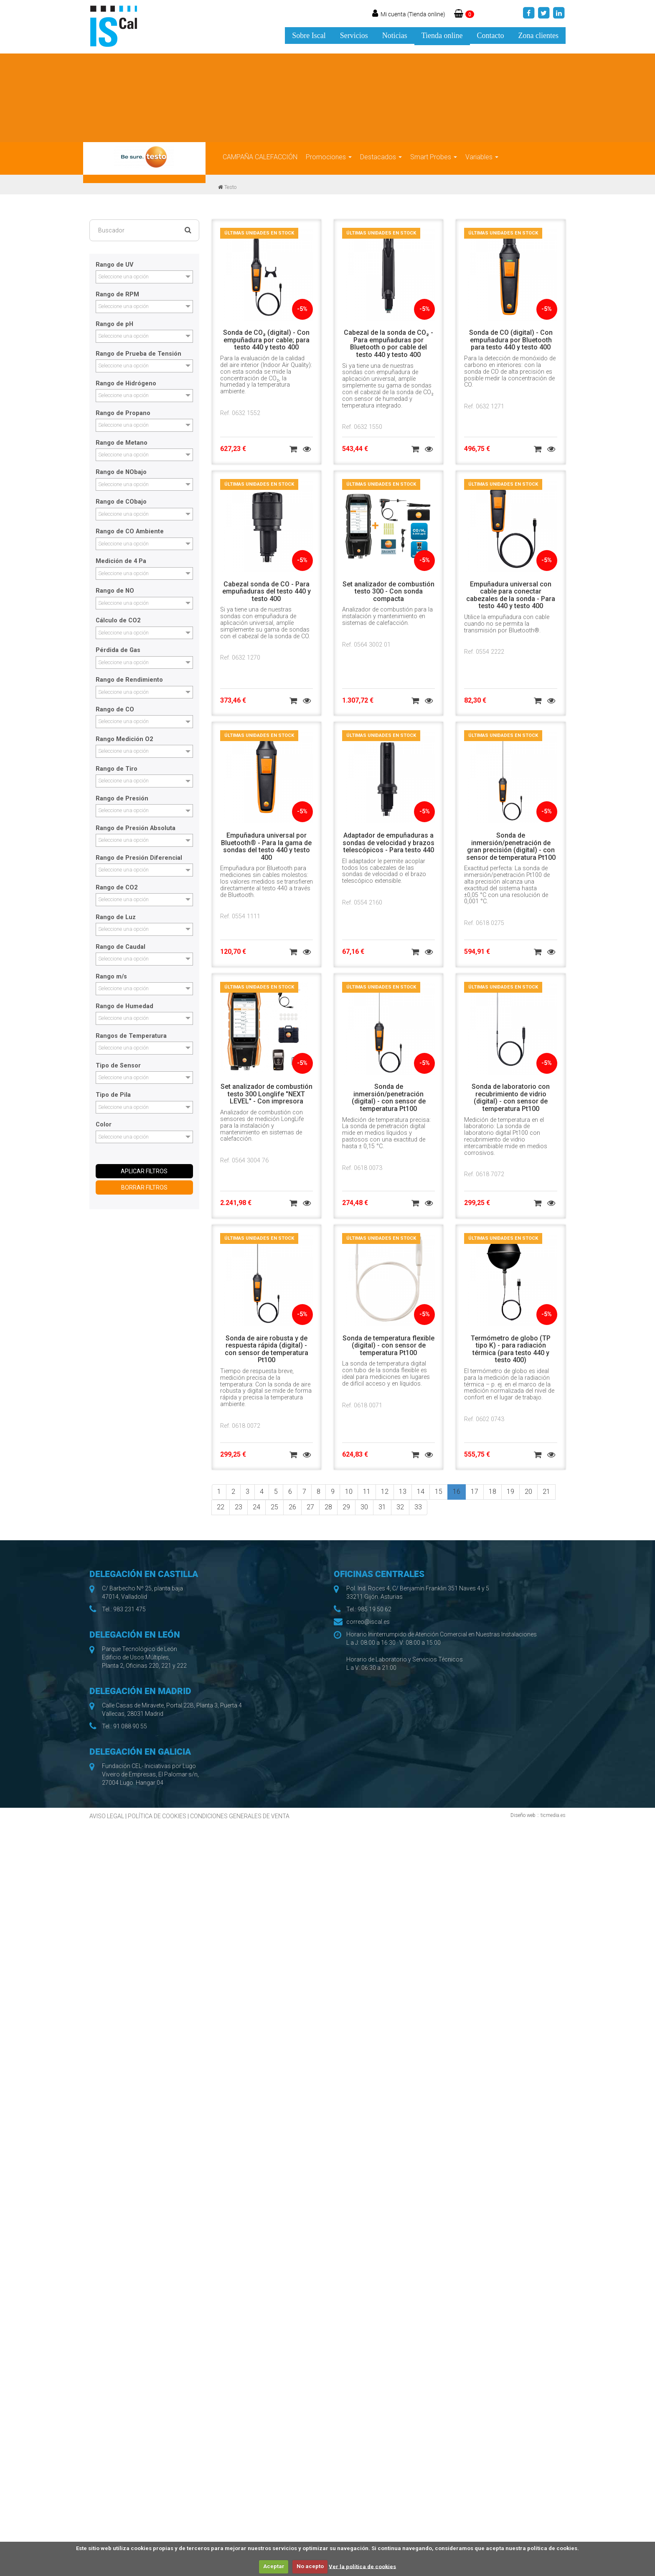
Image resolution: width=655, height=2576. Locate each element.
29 (346, 1507)
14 (420, 1492)
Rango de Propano (123, 413)
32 (400, 1507)
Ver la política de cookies (362, 2566)
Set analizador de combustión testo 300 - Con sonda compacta (388, 591)
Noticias (394, 35)
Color (104, 1125)
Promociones (329, 157)
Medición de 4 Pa (121, 561)
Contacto (490, 35)
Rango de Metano (121, 443)
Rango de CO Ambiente (130, 532)
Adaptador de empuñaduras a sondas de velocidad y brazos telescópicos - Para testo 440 (388, 842)
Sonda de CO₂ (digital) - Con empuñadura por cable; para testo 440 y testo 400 (266, 340)
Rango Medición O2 (124, 739)
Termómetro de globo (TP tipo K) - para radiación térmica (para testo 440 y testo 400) (511, 1349)
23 (238, 1507)
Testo (230, 187)
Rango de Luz (116, 917)
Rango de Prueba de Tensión (138, 354)
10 (349, 1492)
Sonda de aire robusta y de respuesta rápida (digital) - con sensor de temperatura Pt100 (266, 1349)
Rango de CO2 (116, 888)
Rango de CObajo (121, 502)
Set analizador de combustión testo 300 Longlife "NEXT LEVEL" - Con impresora (266, 1094)
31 (382, 1507)
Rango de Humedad (124, 1006)
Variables (481, 157)
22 (220, 1507)
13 (402, 1492)
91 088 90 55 (130, 1726)
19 (510, 1492)
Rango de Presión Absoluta (135, 828)
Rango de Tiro (116, 769)
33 (418, 1507)
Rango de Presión (122, 799)
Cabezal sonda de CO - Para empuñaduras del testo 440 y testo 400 (266, 591)
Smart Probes (433, 157)
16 (456, 1492)
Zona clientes (538, 35)
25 (274, 1507)
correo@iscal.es (368, 1621)
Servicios (354, 35)
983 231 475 (129, 1609)
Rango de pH (114, 324)
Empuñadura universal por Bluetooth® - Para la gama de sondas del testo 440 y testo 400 (266, 846)
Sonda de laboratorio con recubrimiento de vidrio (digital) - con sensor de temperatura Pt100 (511, 1098)
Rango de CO (115, 710)
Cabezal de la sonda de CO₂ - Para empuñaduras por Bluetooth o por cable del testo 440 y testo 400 (388, 344)
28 (328, 1507)
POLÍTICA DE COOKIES (157, 1816)
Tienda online (442, 35)
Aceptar (273, 2566)
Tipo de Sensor (118, 1066)
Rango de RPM (117, 295)
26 (292, 1507)
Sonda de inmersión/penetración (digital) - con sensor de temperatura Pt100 (389, 1098)
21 (546, 1492)
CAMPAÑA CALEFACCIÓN (260, 157)
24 (256, 1507)
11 (367, 1492)
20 (528, 1492)
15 (438, 1492)
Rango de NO (115, 591)
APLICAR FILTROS (144, 1171)
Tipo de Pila (113, 1095)
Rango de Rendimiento (129, 680)
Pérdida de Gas (118, 650)
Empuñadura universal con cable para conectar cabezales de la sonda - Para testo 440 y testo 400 (510, 595)
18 (492, 1492)
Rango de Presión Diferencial (139, 858)
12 (384, 1492)
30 (364, 1507)
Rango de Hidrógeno (126, 384)
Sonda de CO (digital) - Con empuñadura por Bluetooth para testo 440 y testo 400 (511, 340)
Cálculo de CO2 (118, 621)
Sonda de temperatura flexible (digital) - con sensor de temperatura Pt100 (388, 1345)
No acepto (310, 2566)
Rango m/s (111, 977)
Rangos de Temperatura (131, 1036)
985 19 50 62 (374, 1609)
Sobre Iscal (308, 35)
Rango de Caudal (120, 947)
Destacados (381, 157)
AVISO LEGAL (106, 1816)
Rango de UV (114, 265)
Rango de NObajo (121, 472)
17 (474, 1492)
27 (310, 1507)
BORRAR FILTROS (144, 1187)
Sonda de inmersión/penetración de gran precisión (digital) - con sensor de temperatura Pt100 (511, 846)
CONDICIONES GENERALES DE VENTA (239, 1816)
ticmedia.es (553, 1815)
